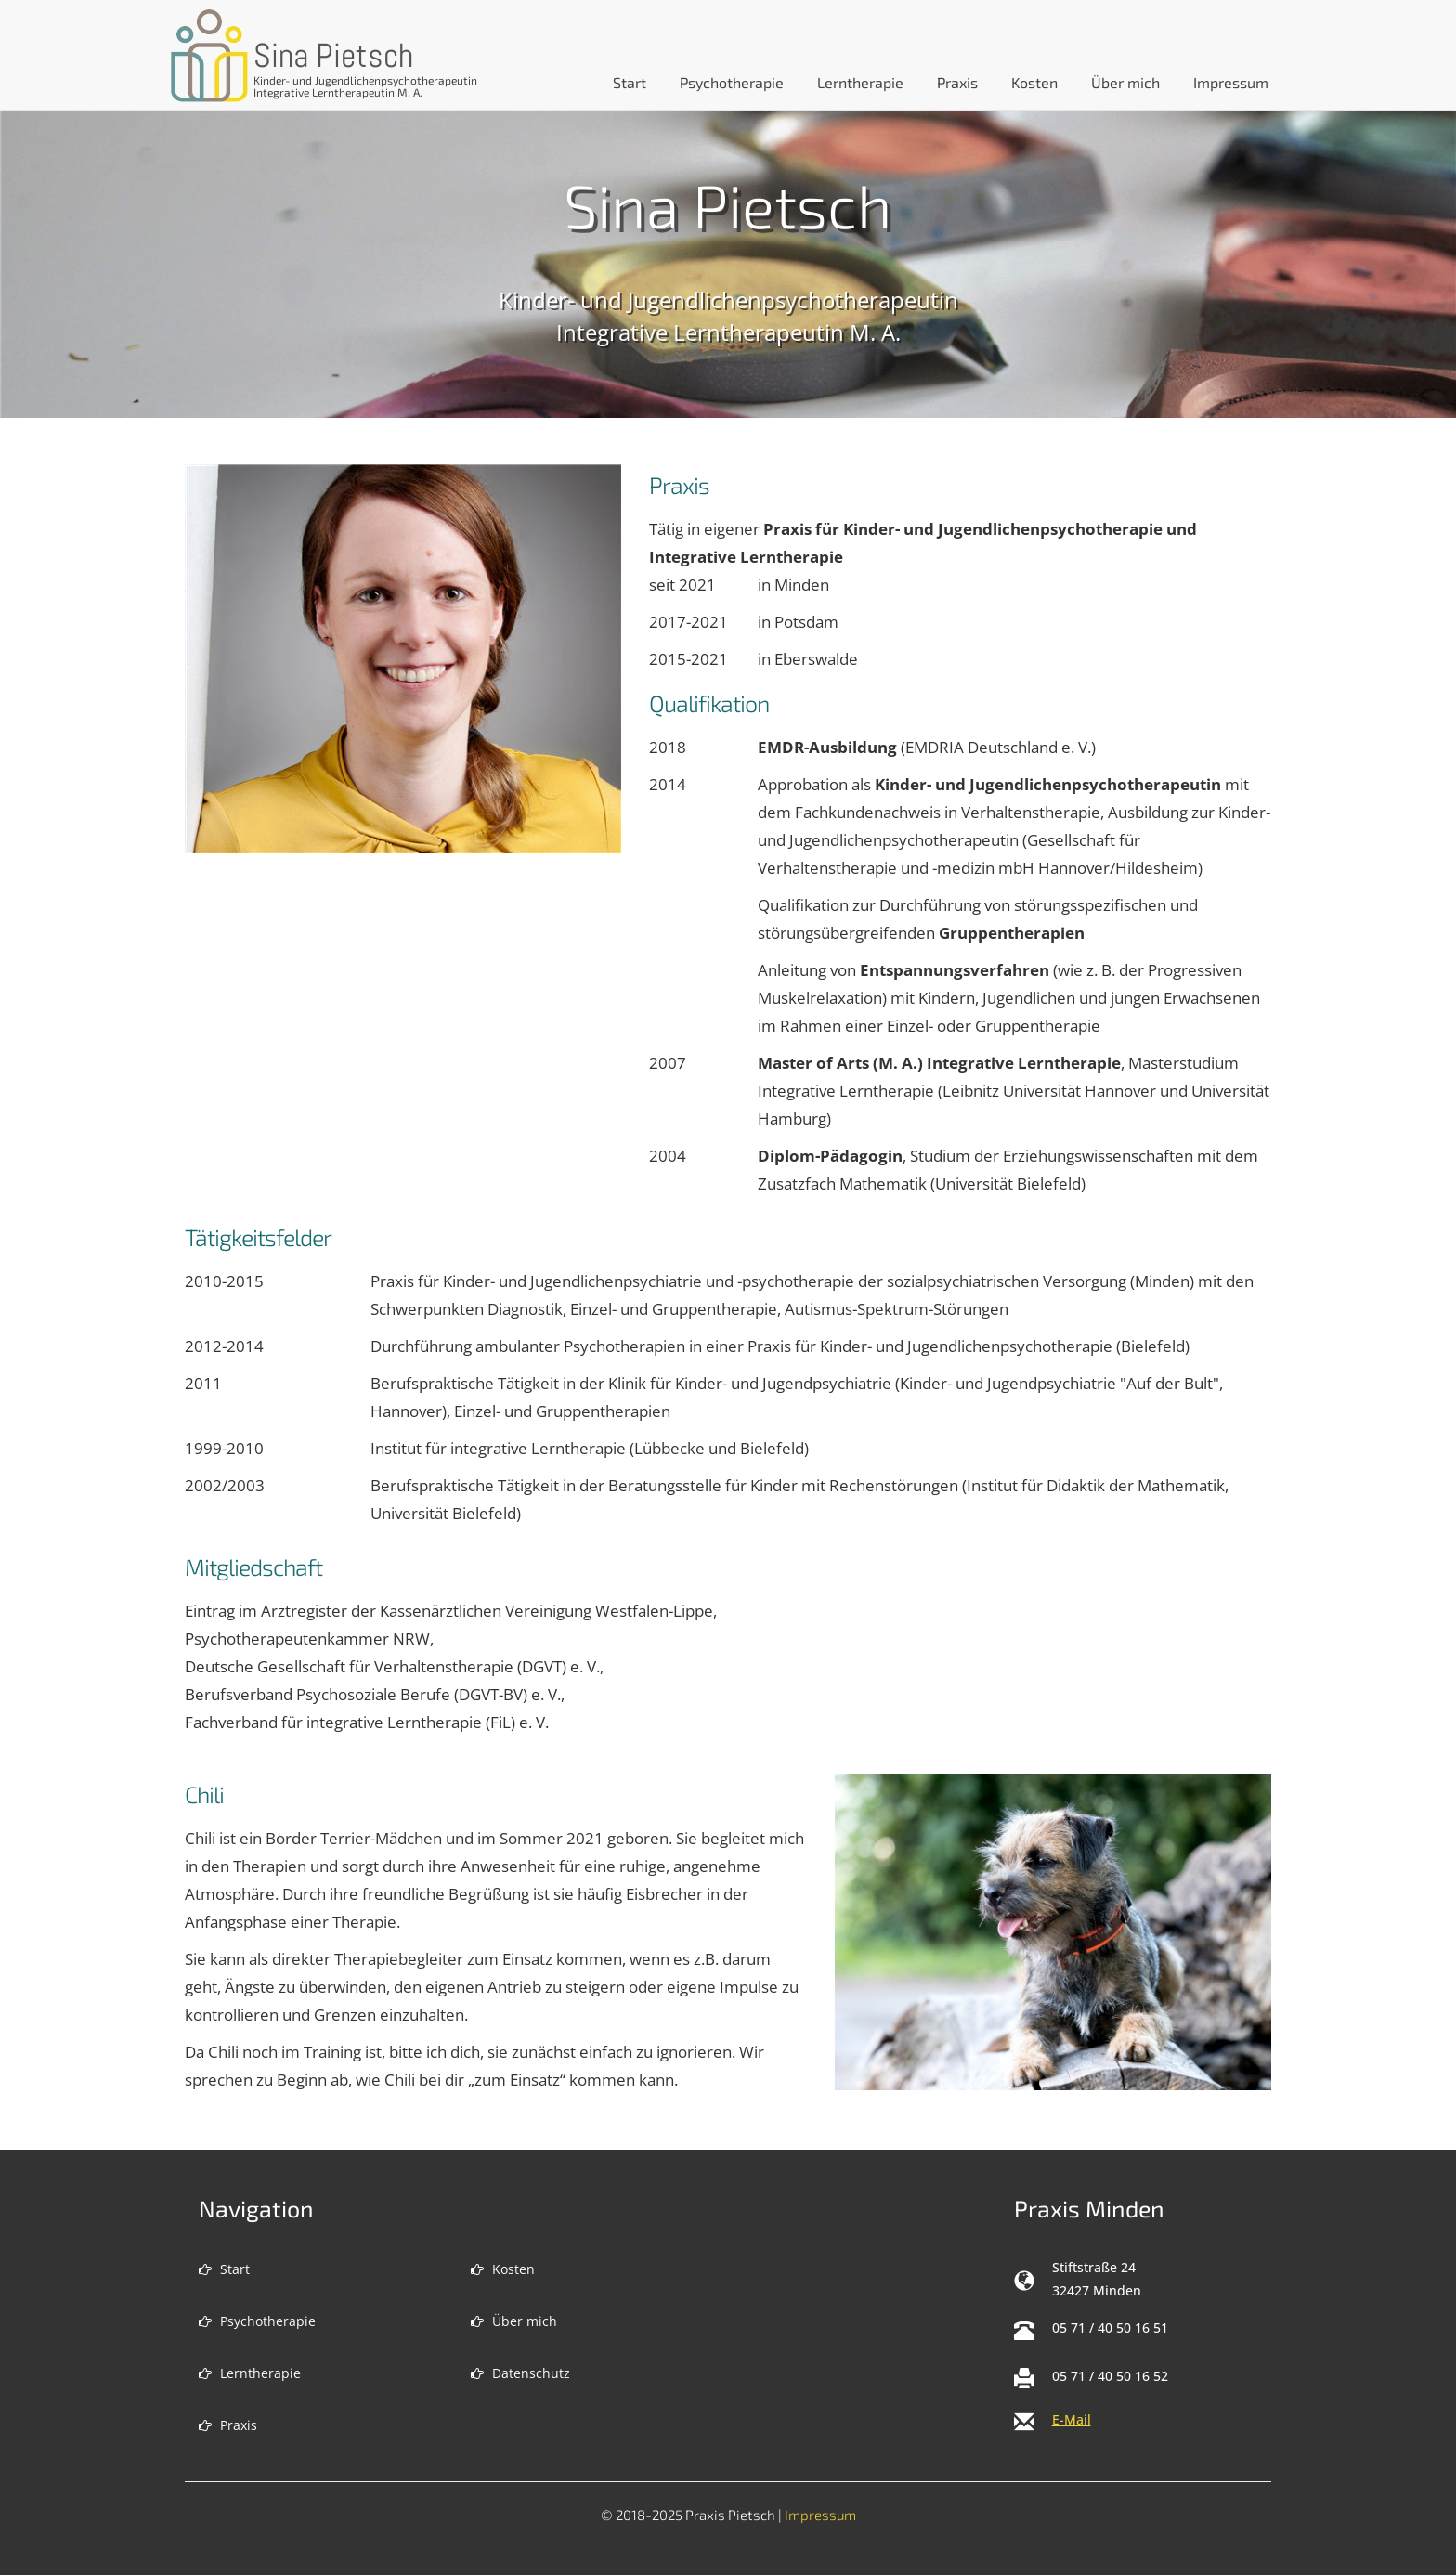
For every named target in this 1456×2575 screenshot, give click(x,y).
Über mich (1125, 82)
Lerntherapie (860, 82)
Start (224, 2269)
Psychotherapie (732, 82)
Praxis (957, 82)
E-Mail (1071, 2419)
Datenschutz (520, 2373)
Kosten (1034, 82)
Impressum (1230, 82)
